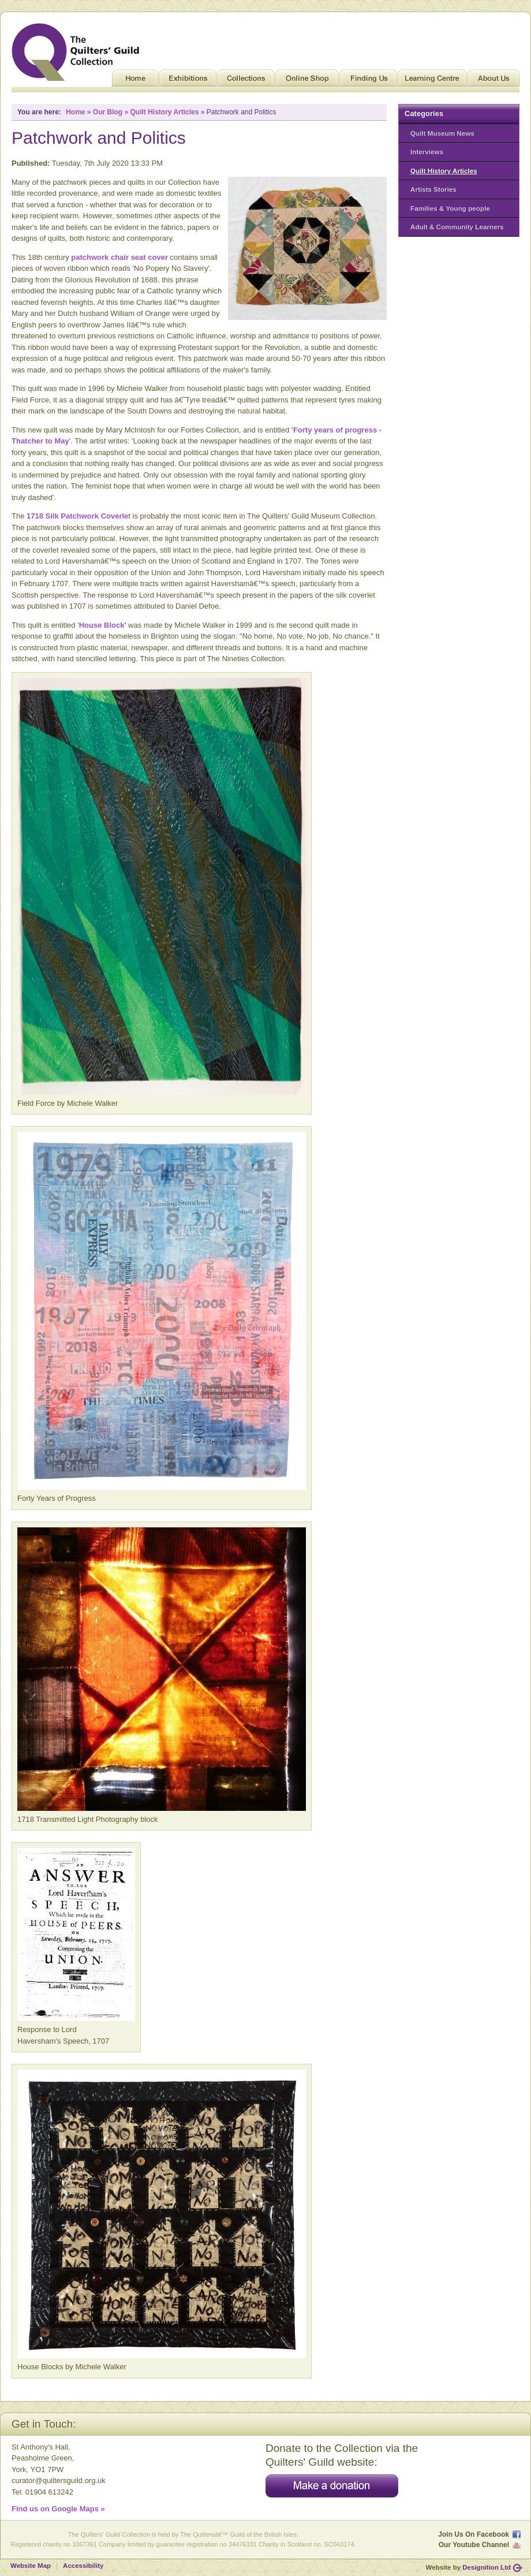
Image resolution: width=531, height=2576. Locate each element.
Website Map (30, 2565)
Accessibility (83, 2565)
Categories (424, 113)
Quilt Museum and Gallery (78, 52)
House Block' (102, 625)
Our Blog (107, 112)
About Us (493, 80)
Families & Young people (450, 208)
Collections (246, 80)
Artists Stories (433, 189)
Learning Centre (432, 80)
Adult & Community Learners (457, 226)
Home (135, 80)
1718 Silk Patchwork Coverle (77, 516)
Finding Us (368, 80)
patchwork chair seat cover (119, 257)
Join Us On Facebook (473, 2534)
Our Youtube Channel (474, 2545)
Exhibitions (187, 80)
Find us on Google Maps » (58, 2508)
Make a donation (332, 2485)
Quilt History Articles (443, 170)
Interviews (426, 151)
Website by (468, 2567)
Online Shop (307, 80)
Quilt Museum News (442, 133)
